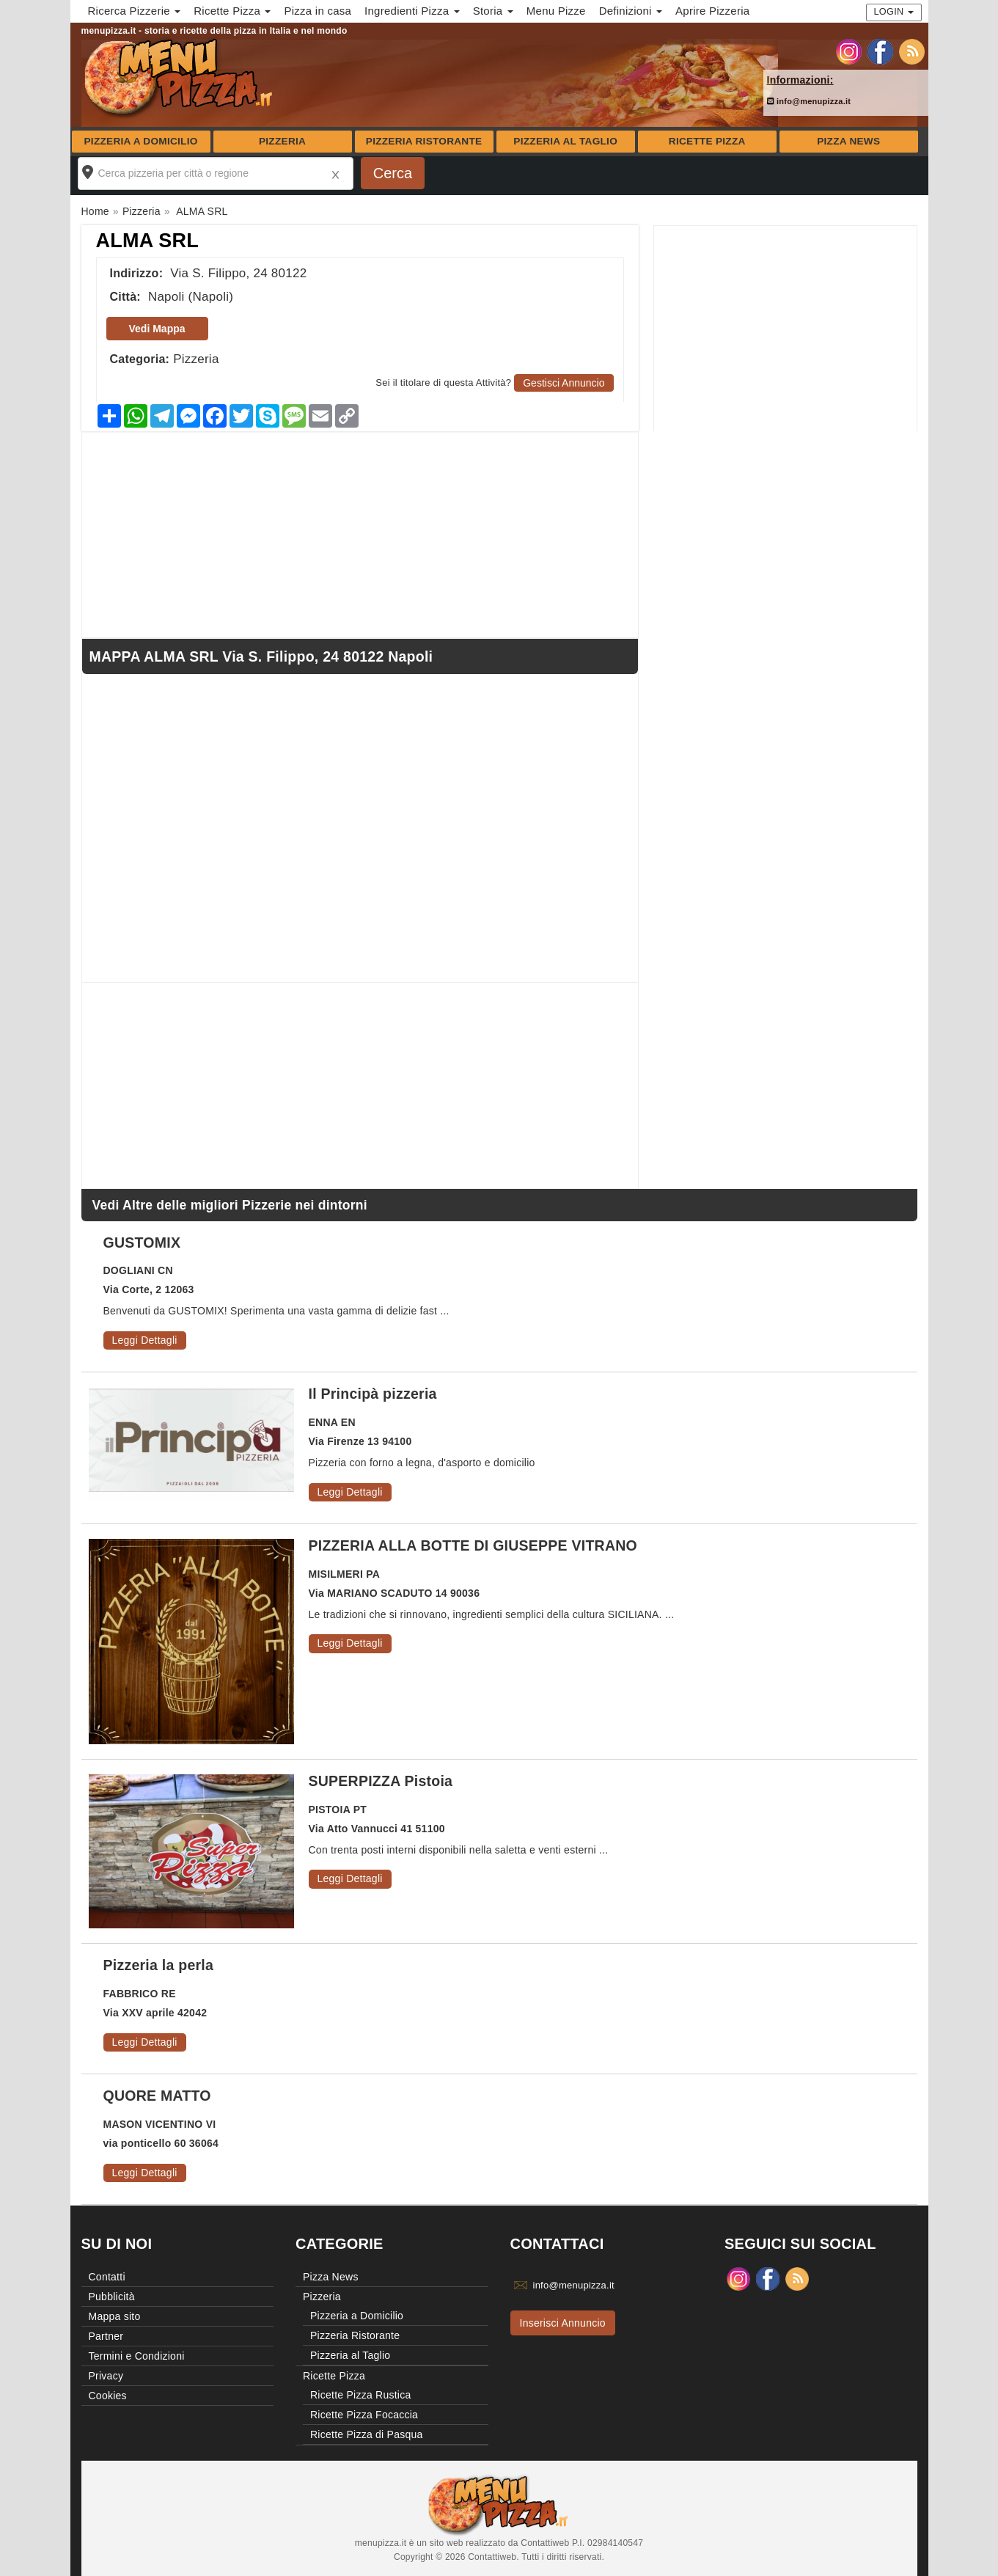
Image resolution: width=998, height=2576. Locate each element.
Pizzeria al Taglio (565, 141)
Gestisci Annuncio (563, 383)
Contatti (107, 2277)
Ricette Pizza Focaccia (364, 2415)
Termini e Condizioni (137, 2356)
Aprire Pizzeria (712, 10)
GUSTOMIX (142, 1242)
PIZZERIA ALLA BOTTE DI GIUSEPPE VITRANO (473, 1545)
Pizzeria (282, 141)
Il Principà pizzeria (373, 1394)
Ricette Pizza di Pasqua (366, 2434)
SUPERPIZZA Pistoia (381, 1781)
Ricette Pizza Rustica (360, 2395)
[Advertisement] (785, 328)
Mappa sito (115, 2316)
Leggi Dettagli (144, 1340)
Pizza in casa (317, 10)
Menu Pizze (556, 10)
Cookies (108, 2395)
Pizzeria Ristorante (424, 141)
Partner (106, 2336)
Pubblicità (112, 2296)
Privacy (106, 2376)
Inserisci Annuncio (563, 2323)
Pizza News (848, 141)
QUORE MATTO (157, 2095)
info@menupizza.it (809, 101)
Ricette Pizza (707, 141)
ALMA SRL (147, 241)
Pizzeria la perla (158, 1965)
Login (894, 11)
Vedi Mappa (157, 328)
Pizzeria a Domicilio (141, 141)
